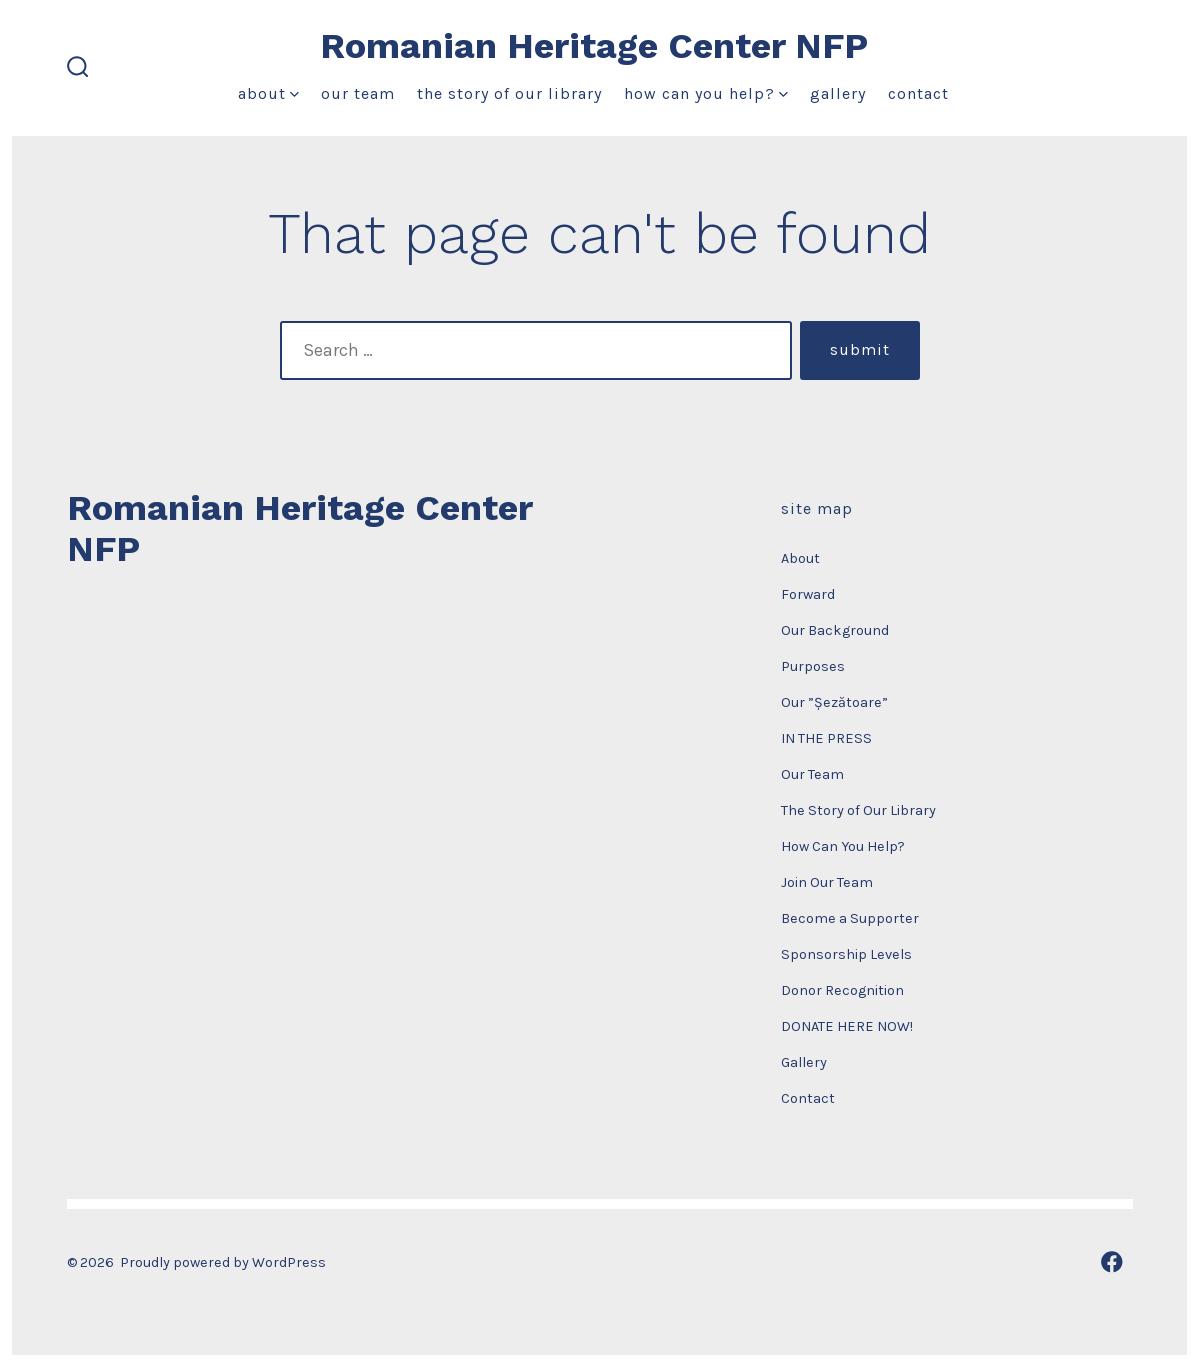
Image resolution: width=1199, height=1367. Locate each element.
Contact (918, 93)
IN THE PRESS (826, 738)
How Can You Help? (706, 93)
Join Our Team (827, 882)
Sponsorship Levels (846, 954)
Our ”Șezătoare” (834, 702)
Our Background (835, 630)
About (268, 93)
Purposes (813, 666)
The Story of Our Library (509, 93)
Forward (808, 594)
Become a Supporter (850, 918)
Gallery (838, 93)
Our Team (358, 93)
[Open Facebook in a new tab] (1112, 1262)
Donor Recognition (842, 990)
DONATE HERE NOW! (847, 1026)
